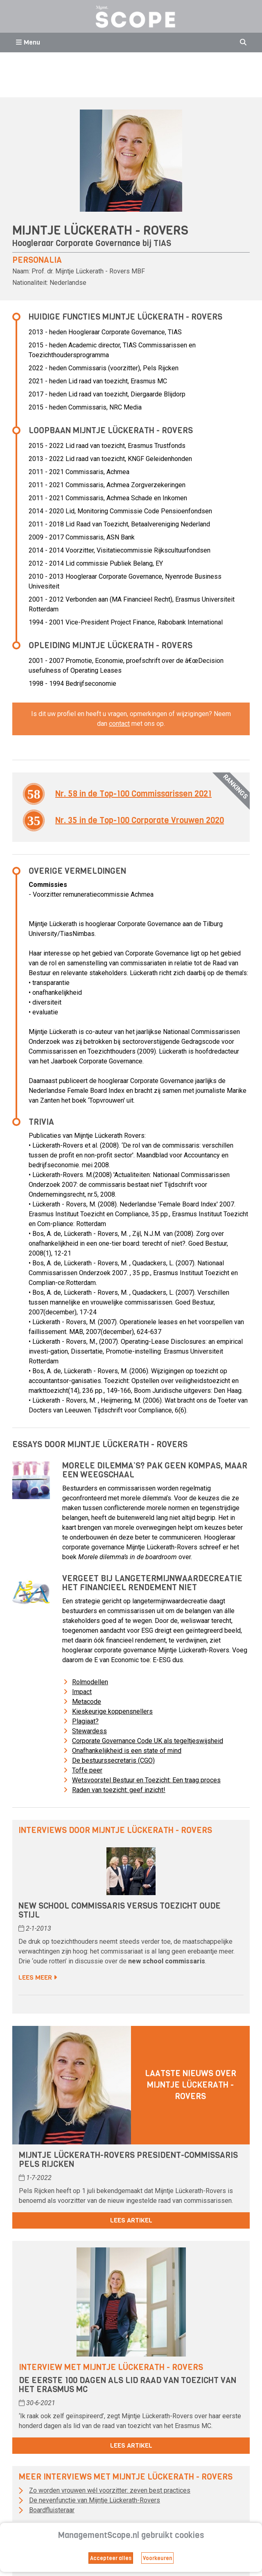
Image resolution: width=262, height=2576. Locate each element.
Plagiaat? (85, 1721)
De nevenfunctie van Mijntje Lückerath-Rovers (94, 2500)
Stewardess (89, 1731)
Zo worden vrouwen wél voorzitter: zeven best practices (109, 2490)
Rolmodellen (90, 1682)
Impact (82, 1692)
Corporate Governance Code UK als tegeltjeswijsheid (147, 1741)
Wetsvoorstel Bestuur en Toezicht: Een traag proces (146, 1780)
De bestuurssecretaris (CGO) (113, 1760)
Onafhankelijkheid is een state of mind (126, 1751)
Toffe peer (87, 1770)
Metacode (86, 1701)
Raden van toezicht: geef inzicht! (118, 1790)
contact (119, 723)
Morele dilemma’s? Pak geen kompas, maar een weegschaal (154, 1470)
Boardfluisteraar (52, 2510)
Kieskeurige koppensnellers (112, 1711)
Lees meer (37, 1977)
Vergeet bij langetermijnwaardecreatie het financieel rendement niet (152, 1583)
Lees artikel (131, 2220)
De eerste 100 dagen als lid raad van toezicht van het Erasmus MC (127, 2385)
